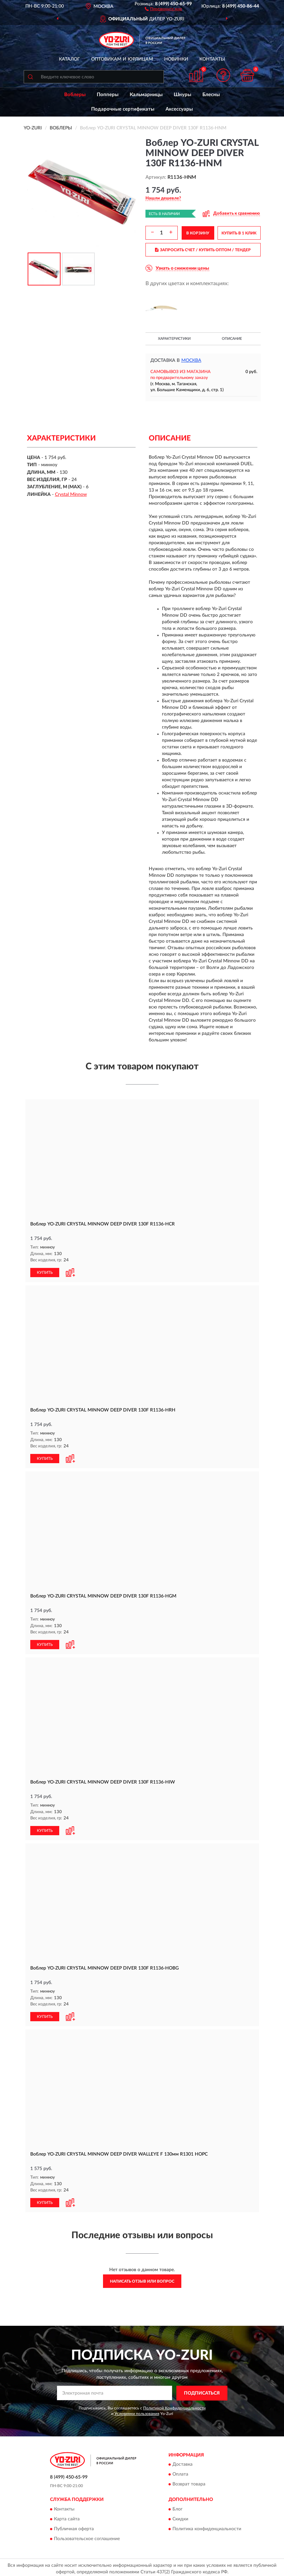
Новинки (176, 59)
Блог (177, 2506)
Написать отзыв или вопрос (142, 2279)
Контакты (212, 59)
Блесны (211, 94)
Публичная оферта (74, 2526)
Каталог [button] (69, 59)
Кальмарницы (146, 94)
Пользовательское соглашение (87, 2536)
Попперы (107, 94)
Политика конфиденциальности (206, 2526)
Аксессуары (179, 109)
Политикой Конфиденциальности (174, 2405)
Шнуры (182, 94)
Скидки (180, 2516)
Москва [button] (191, 360)
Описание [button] (232, 338)
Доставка (182, 2462)
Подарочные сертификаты (122, 109)
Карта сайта (67, 2516)
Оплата (180, 2472)
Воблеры (75, 94)
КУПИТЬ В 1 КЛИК (238, 233)
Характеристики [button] (174, 338)
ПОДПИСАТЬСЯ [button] (202, 2390)
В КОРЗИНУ (197, 233)
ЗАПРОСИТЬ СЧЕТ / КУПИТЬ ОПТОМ (203, 250)
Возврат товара (188, 2482)
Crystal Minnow (71, 494)
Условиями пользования (137, 2411)
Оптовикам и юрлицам (122, 59)
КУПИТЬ (45, 1272)
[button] (163, 9)
